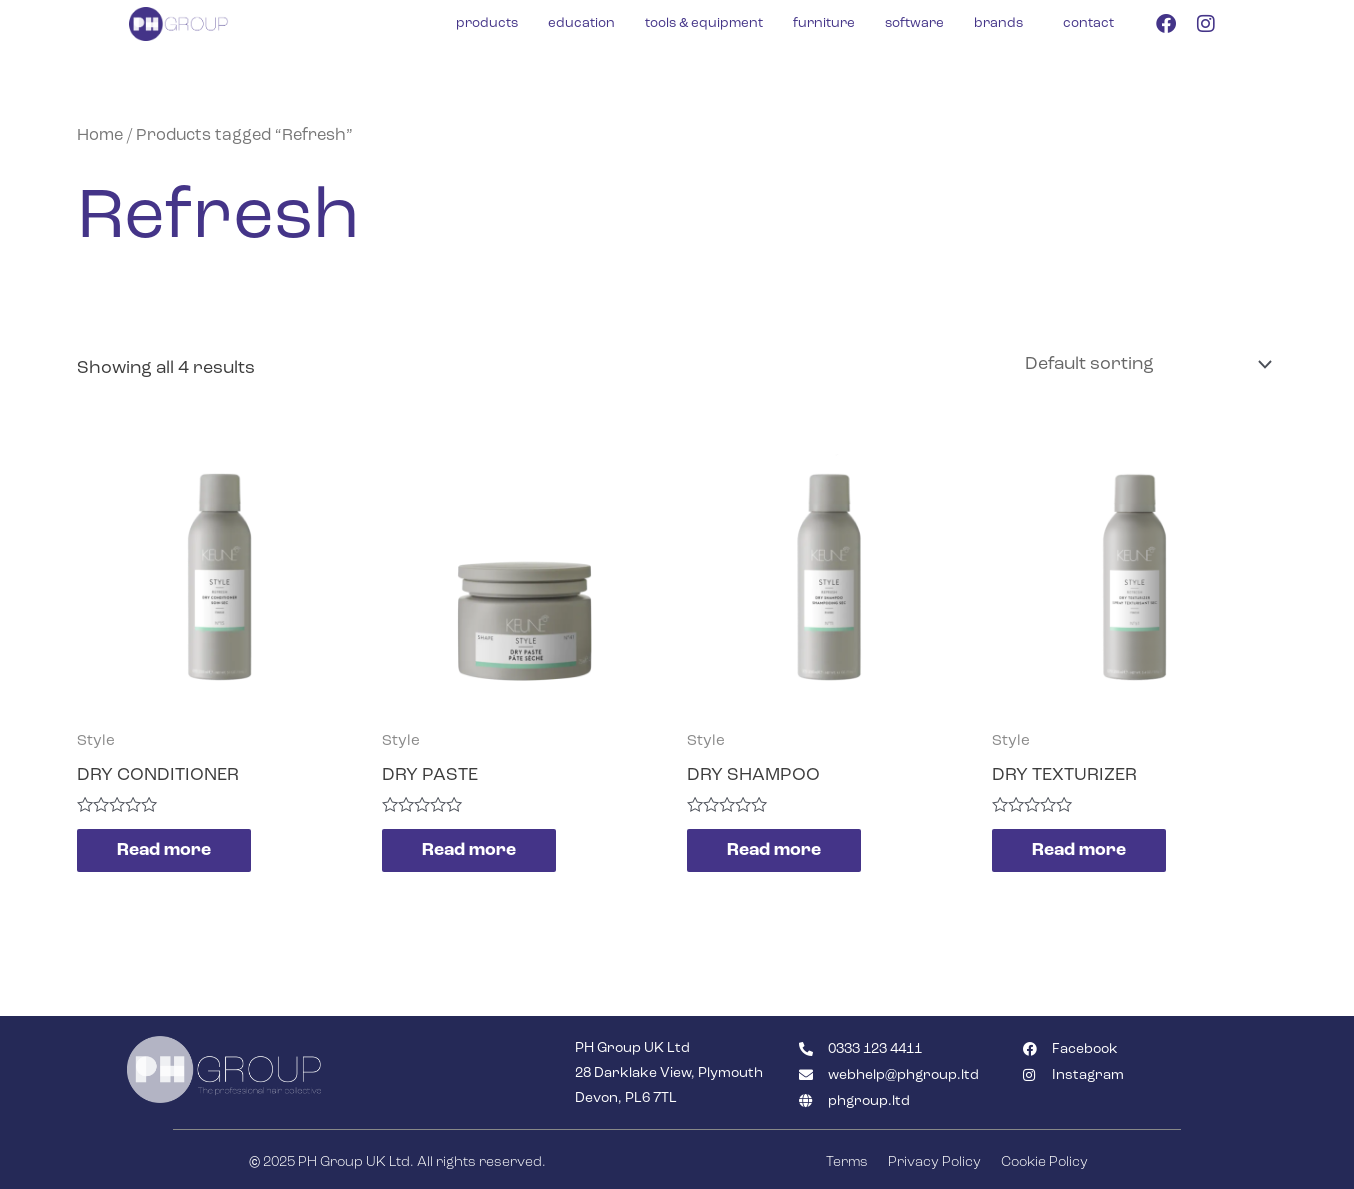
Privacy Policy (934, 1162)
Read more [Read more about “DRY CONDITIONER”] (164, 850)
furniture (824, 23)
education (581, 23)
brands (998, 23)
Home (100, 135)
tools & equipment (704, 23)
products (487, 23)
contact (1088, 23)
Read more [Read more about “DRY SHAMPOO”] (774, 850)
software (914, 23)
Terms (847, 1162)
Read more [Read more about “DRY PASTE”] (469, 850)
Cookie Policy (1044, 1162)
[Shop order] (1144, 364)
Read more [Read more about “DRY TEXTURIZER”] (1079, 850)
